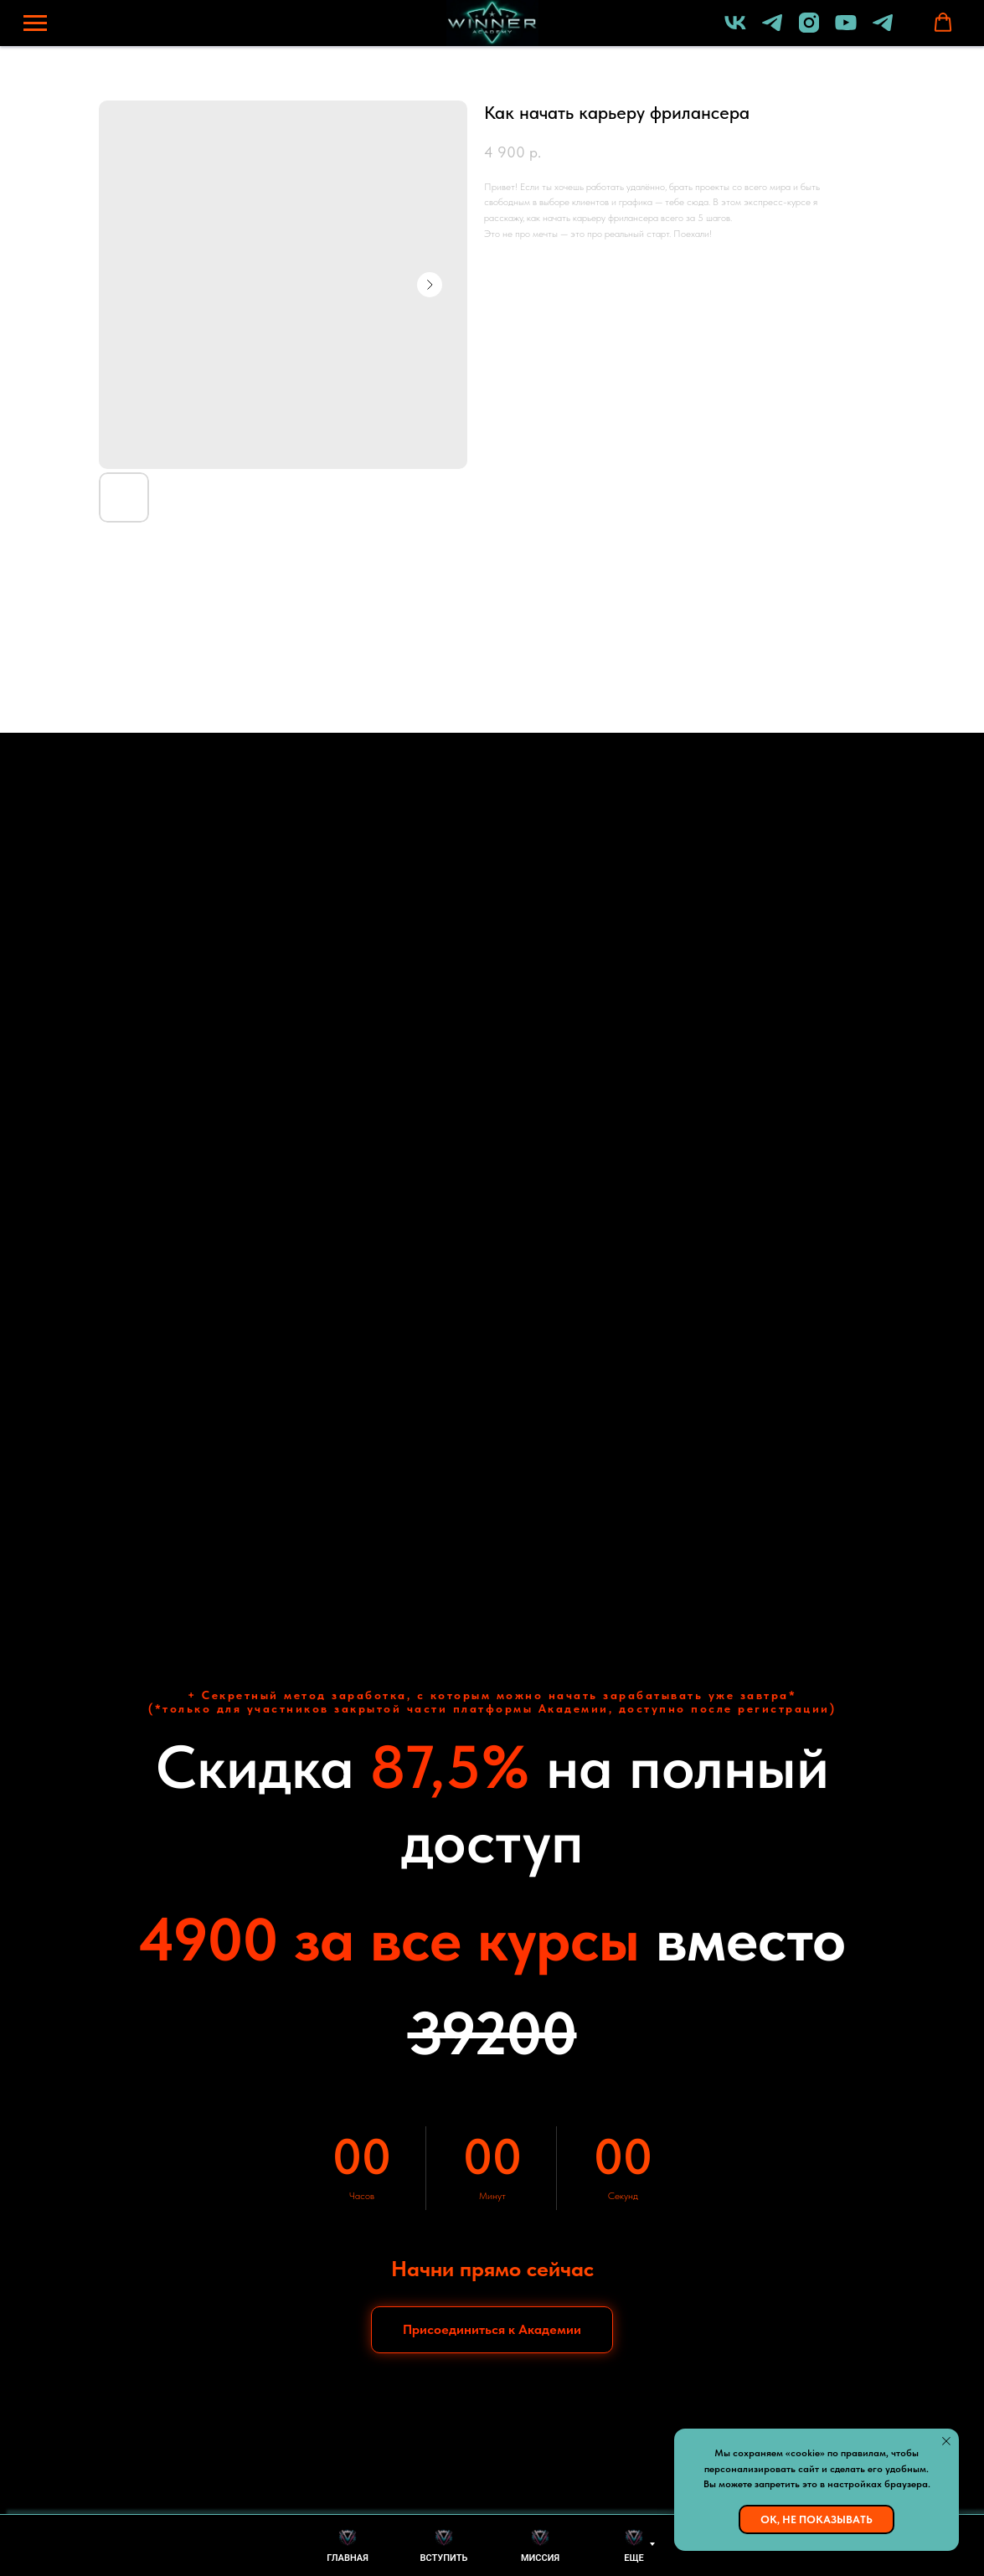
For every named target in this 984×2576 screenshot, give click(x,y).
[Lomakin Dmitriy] (772, 30)
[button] (943, 23)
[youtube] (845, 30)
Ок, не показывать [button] (816, 2519)
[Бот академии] (882, 30)
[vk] (735, 30)
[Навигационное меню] (35, 23)
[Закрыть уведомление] (946, 2441)
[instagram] (809, 30)
